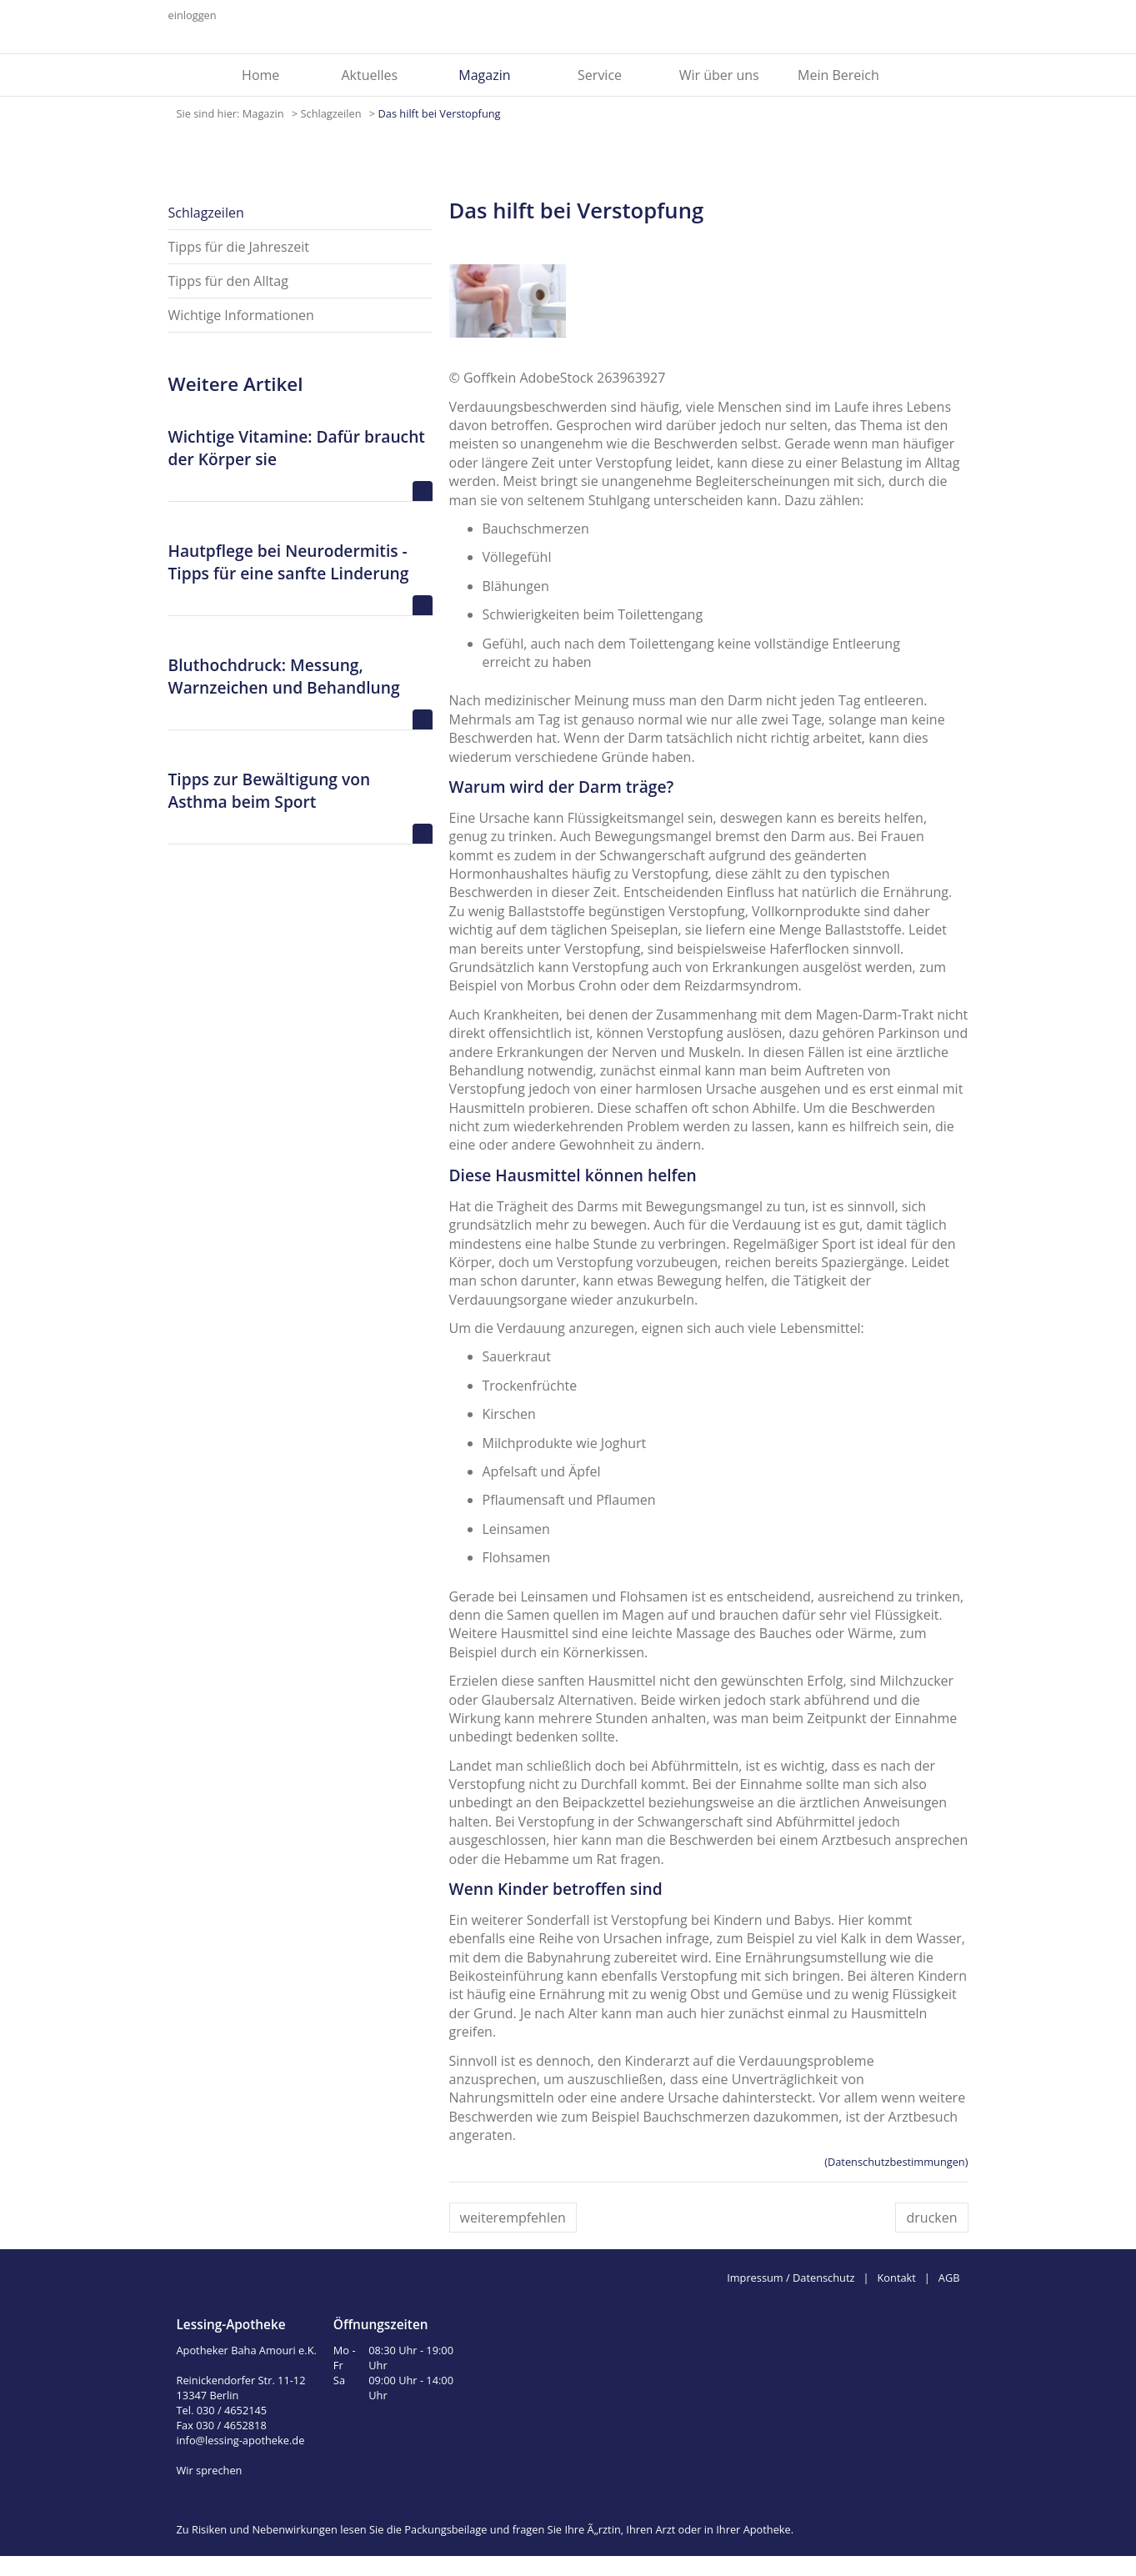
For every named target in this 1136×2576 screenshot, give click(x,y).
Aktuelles (369, 75)
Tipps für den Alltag (228, 281)
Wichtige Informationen (241, 315)
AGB (949, 2277)
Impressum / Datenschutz (790, 2277)
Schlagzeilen (332, 113)
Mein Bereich (838, 75)
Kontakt (897, 2277)
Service (600, 75)
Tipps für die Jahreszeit (238, 247)
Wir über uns (719, 75)
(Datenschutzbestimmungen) (896, 2162)
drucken (931, 2217)
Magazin (484, 75)
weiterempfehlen (513, 2217)
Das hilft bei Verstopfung (439, 113)
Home (260, 75)
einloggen (192, 15)
